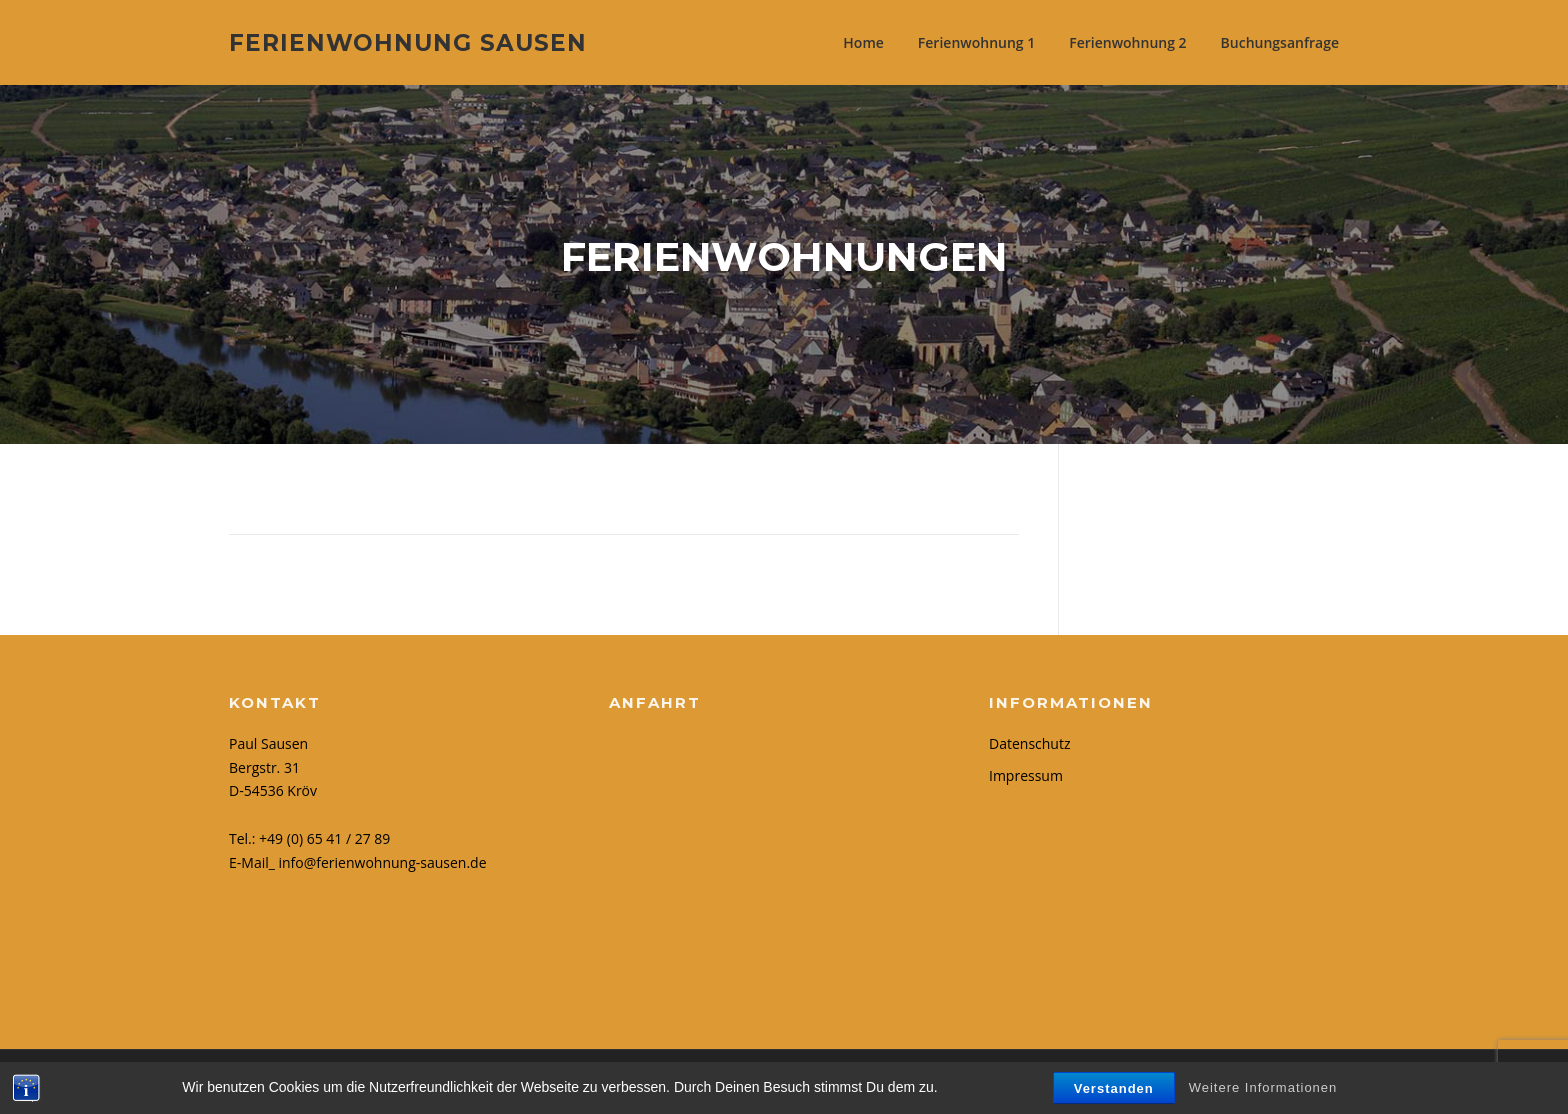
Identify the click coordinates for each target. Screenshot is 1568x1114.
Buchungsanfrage (1280, 42)
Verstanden (1114, 1088)
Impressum (1026, 775)
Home (863, 42)
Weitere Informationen (1263, 1087)
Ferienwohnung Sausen (408, 42)
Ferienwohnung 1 (976, 42)
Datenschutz (1029, 743)
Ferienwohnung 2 (1127, 42)
